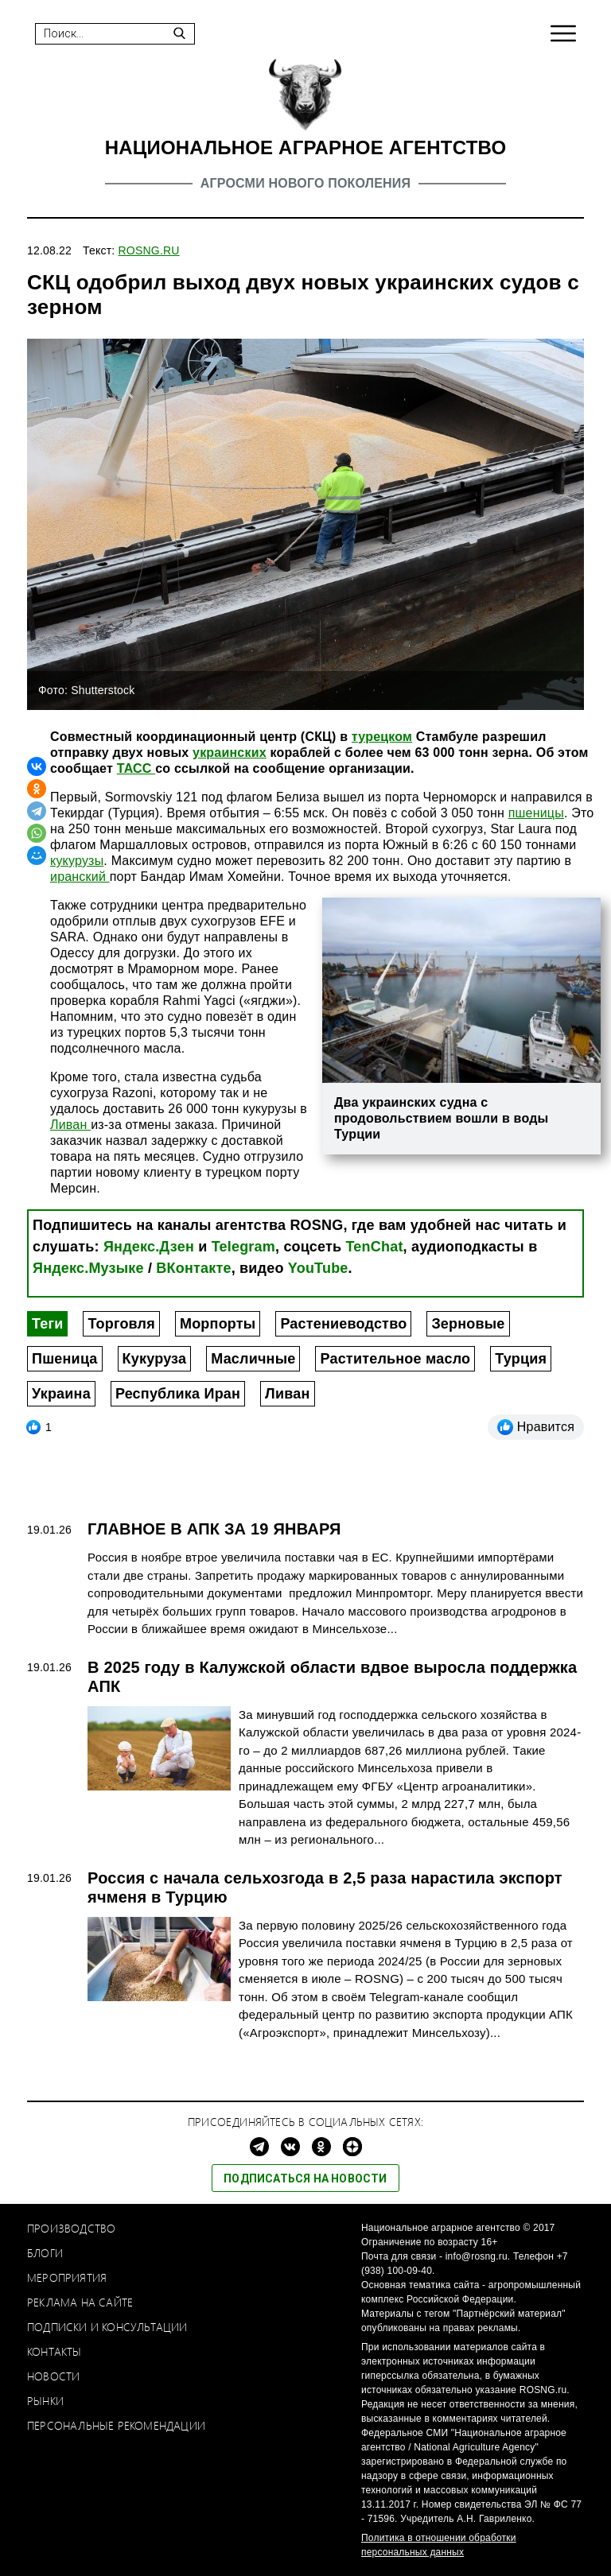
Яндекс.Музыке (88, 1268)
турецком (382, 736)
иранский (80, 876)
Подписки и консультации (107, 2326)
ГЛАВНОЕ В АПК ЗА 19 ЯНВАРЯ (214, 1529)
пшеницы (536, 813)
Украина (61, 1394)
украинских (230, 752)
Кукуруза (155, 1359)
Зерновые (467, 1324)
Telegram (243, 1247)
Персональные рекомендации (116, 2425)
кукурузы (76, 860)
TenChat (374, 1247)
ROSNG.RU (149, 250)
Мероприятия (67, 2277)
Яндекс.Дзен (148, 1247)
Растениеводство (343, 1324)
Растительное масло (395, 1359)
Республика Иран (177, 1394)
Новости (53, 2376)
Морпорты (217, 1324)
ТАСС (136, 768)
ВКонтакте (193, 1268)
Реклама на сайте (80, 2302)
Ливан (70, 1124)
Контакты (54, 2351)
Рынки (45, 2400)
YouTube (318, 1268)
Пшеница (65, 1359)
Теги (47, 1324)
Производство (71, 2228)
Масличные (253, 1359)
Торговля (121, 1324)
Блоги (45, 2252)
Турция (521, 1359)
